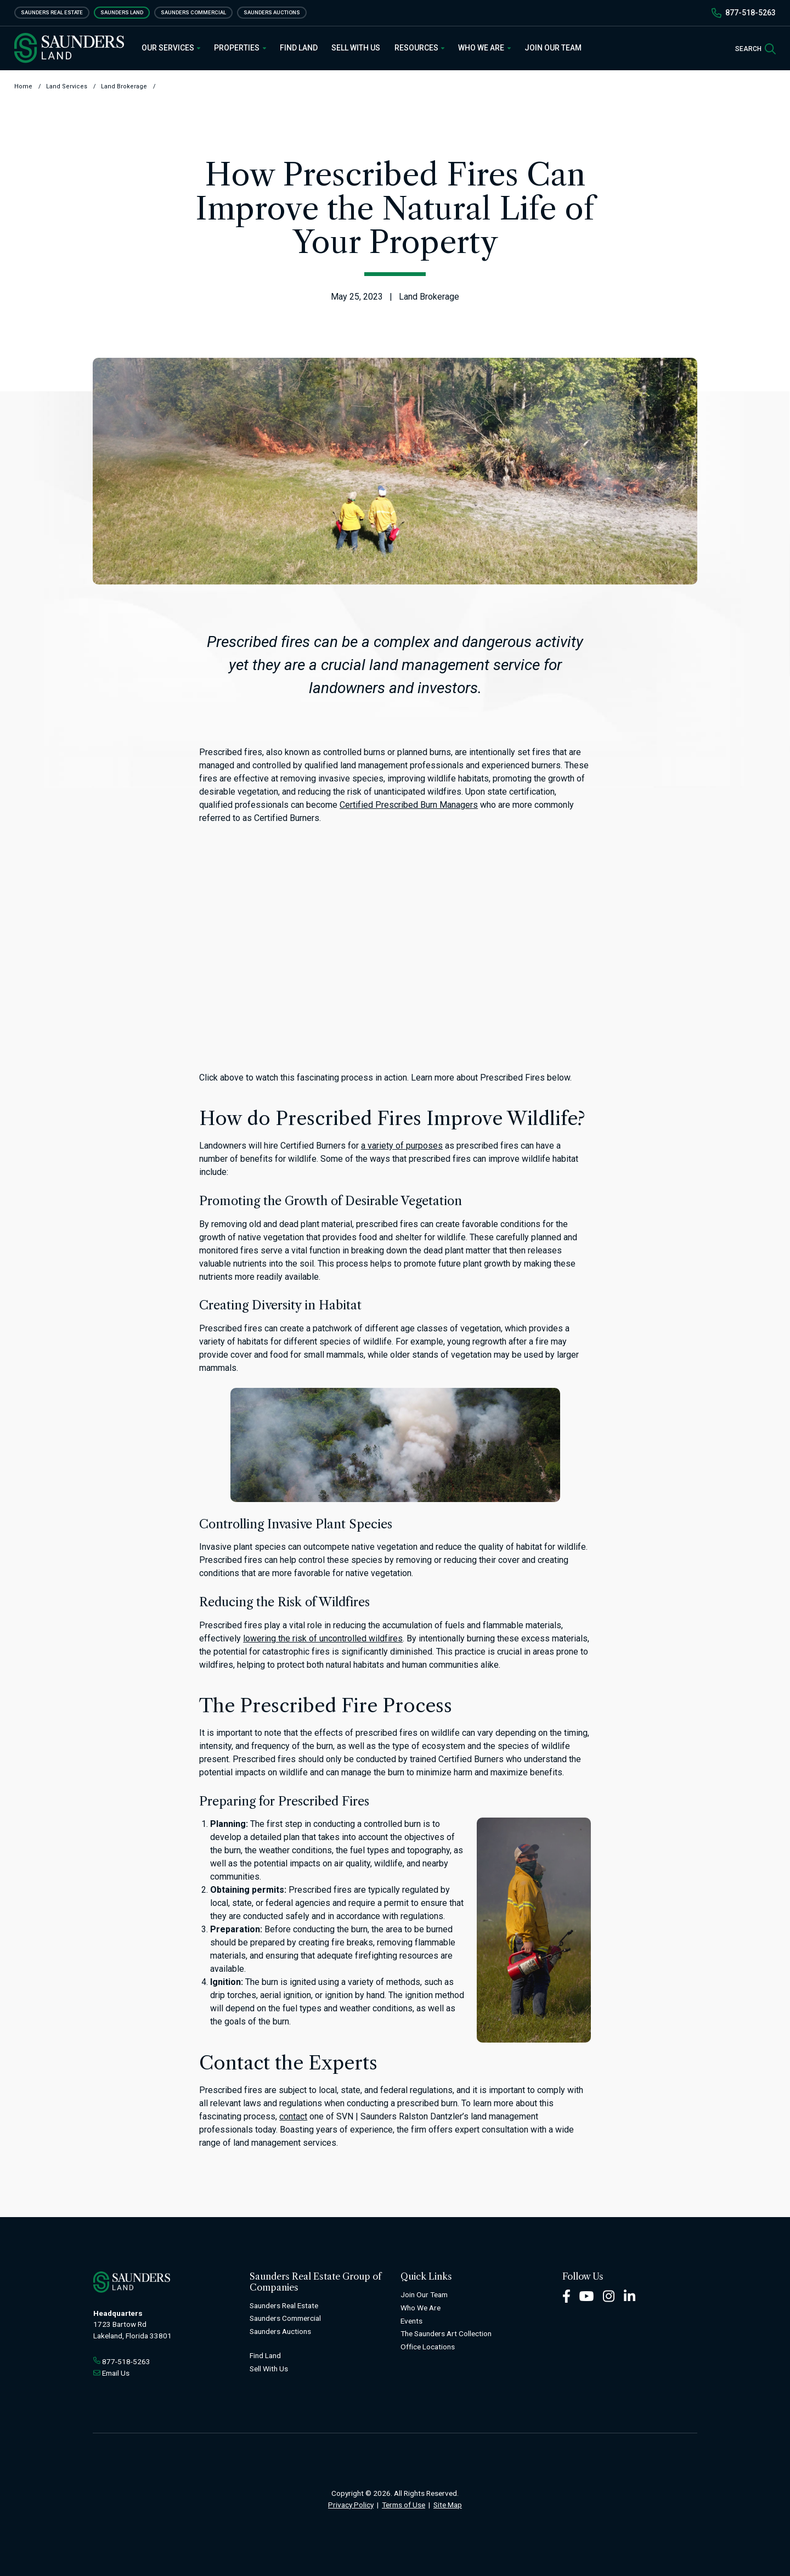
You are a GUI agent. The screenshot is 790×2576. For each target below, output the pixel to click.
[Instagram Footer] (609, 2295)
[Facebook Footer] (566, 2295)
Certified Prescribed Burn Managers (409, 805)
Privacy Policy (351, 2504)
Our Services (171, 47)
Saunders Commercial (193, 12)
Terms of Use (403, 2504)
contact (293, 2116)
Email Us (115, 2373)
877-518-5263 (750, 12)
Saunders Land (121, 12)
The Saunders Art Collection (446, 2333)
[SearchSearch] (755, 48)
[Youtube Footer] (586, 2295)
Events (411, 2320)
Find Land (299, 47)
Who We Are (484, 47)
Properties (240, 47)
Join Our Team (553, 47)
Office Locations (427, 2346)
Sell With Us (355, 47)
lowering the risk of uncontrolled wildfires (323, 1638)
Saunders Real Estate (52, 12)
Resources (419, 47)
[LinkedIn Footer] (630, 2295)
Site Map (447, 2504)
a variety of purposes (402, 1145)
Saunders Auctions (272, 12)
